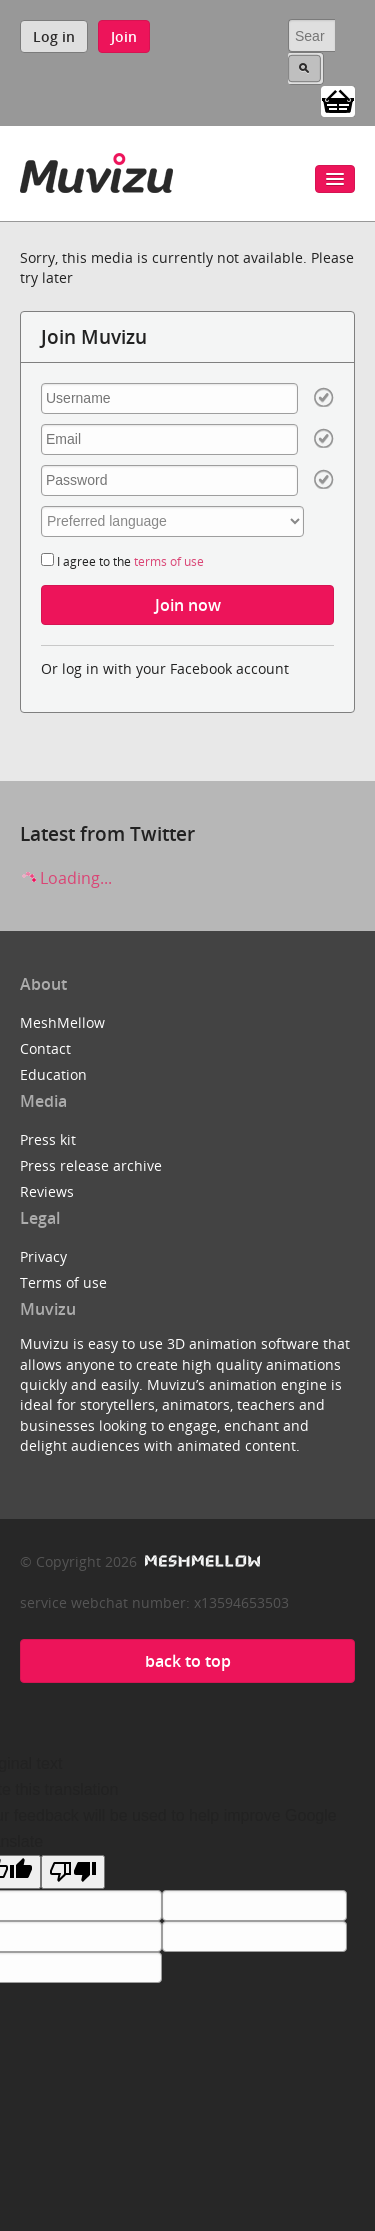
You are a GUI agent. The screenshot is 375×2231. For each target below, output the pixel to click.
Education (53, 1074)
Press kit (48, 1139)
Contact (45, 1048)
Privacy (43, 1256)
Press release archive (91, 1165)
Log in (54, 36)
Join (124, 36)
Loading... (66, 878)
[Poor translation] (73, 1872)
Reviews (47, 1191)
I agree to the (122, 561)
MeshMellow (62, 1022)
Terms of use (63, 1282)
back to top (188, 1661)
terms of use (169, 561)
